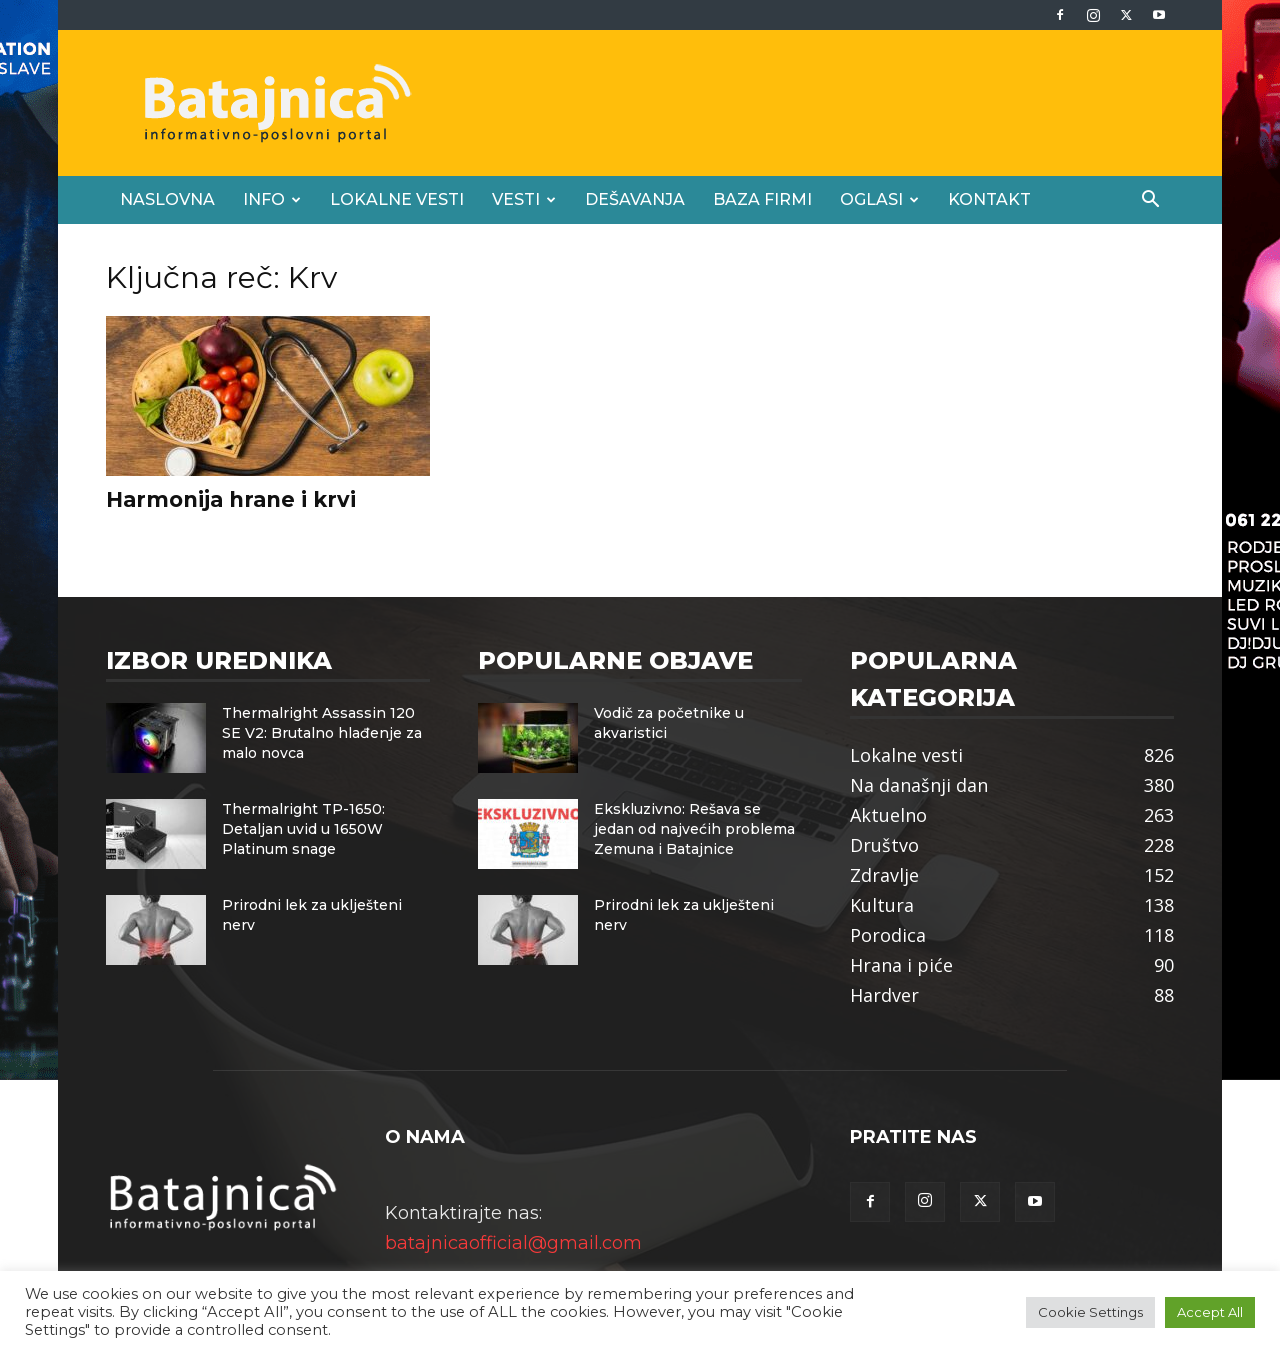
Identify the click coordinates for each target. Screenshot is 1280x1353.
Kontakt (989, 199)
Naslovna (167, 199)
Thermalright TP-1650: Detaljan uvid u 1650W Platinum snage (303, 829)
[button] (1150, 200)
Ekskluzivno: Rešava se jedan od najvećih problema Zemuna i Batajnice (694, 829)
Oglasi (879, 199)
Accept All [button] (1210, 1312)
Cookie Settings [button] (1090, 1312)
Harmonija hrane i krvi (231, 499)
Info (272, 199)
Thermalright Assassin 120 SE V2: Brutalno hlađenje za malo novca (322, 733)
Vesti (524, 199)
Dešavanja (635, 199)
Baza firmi (762, 199)
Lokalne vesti (397, 199)
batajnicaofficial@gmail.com (513, 1243)
